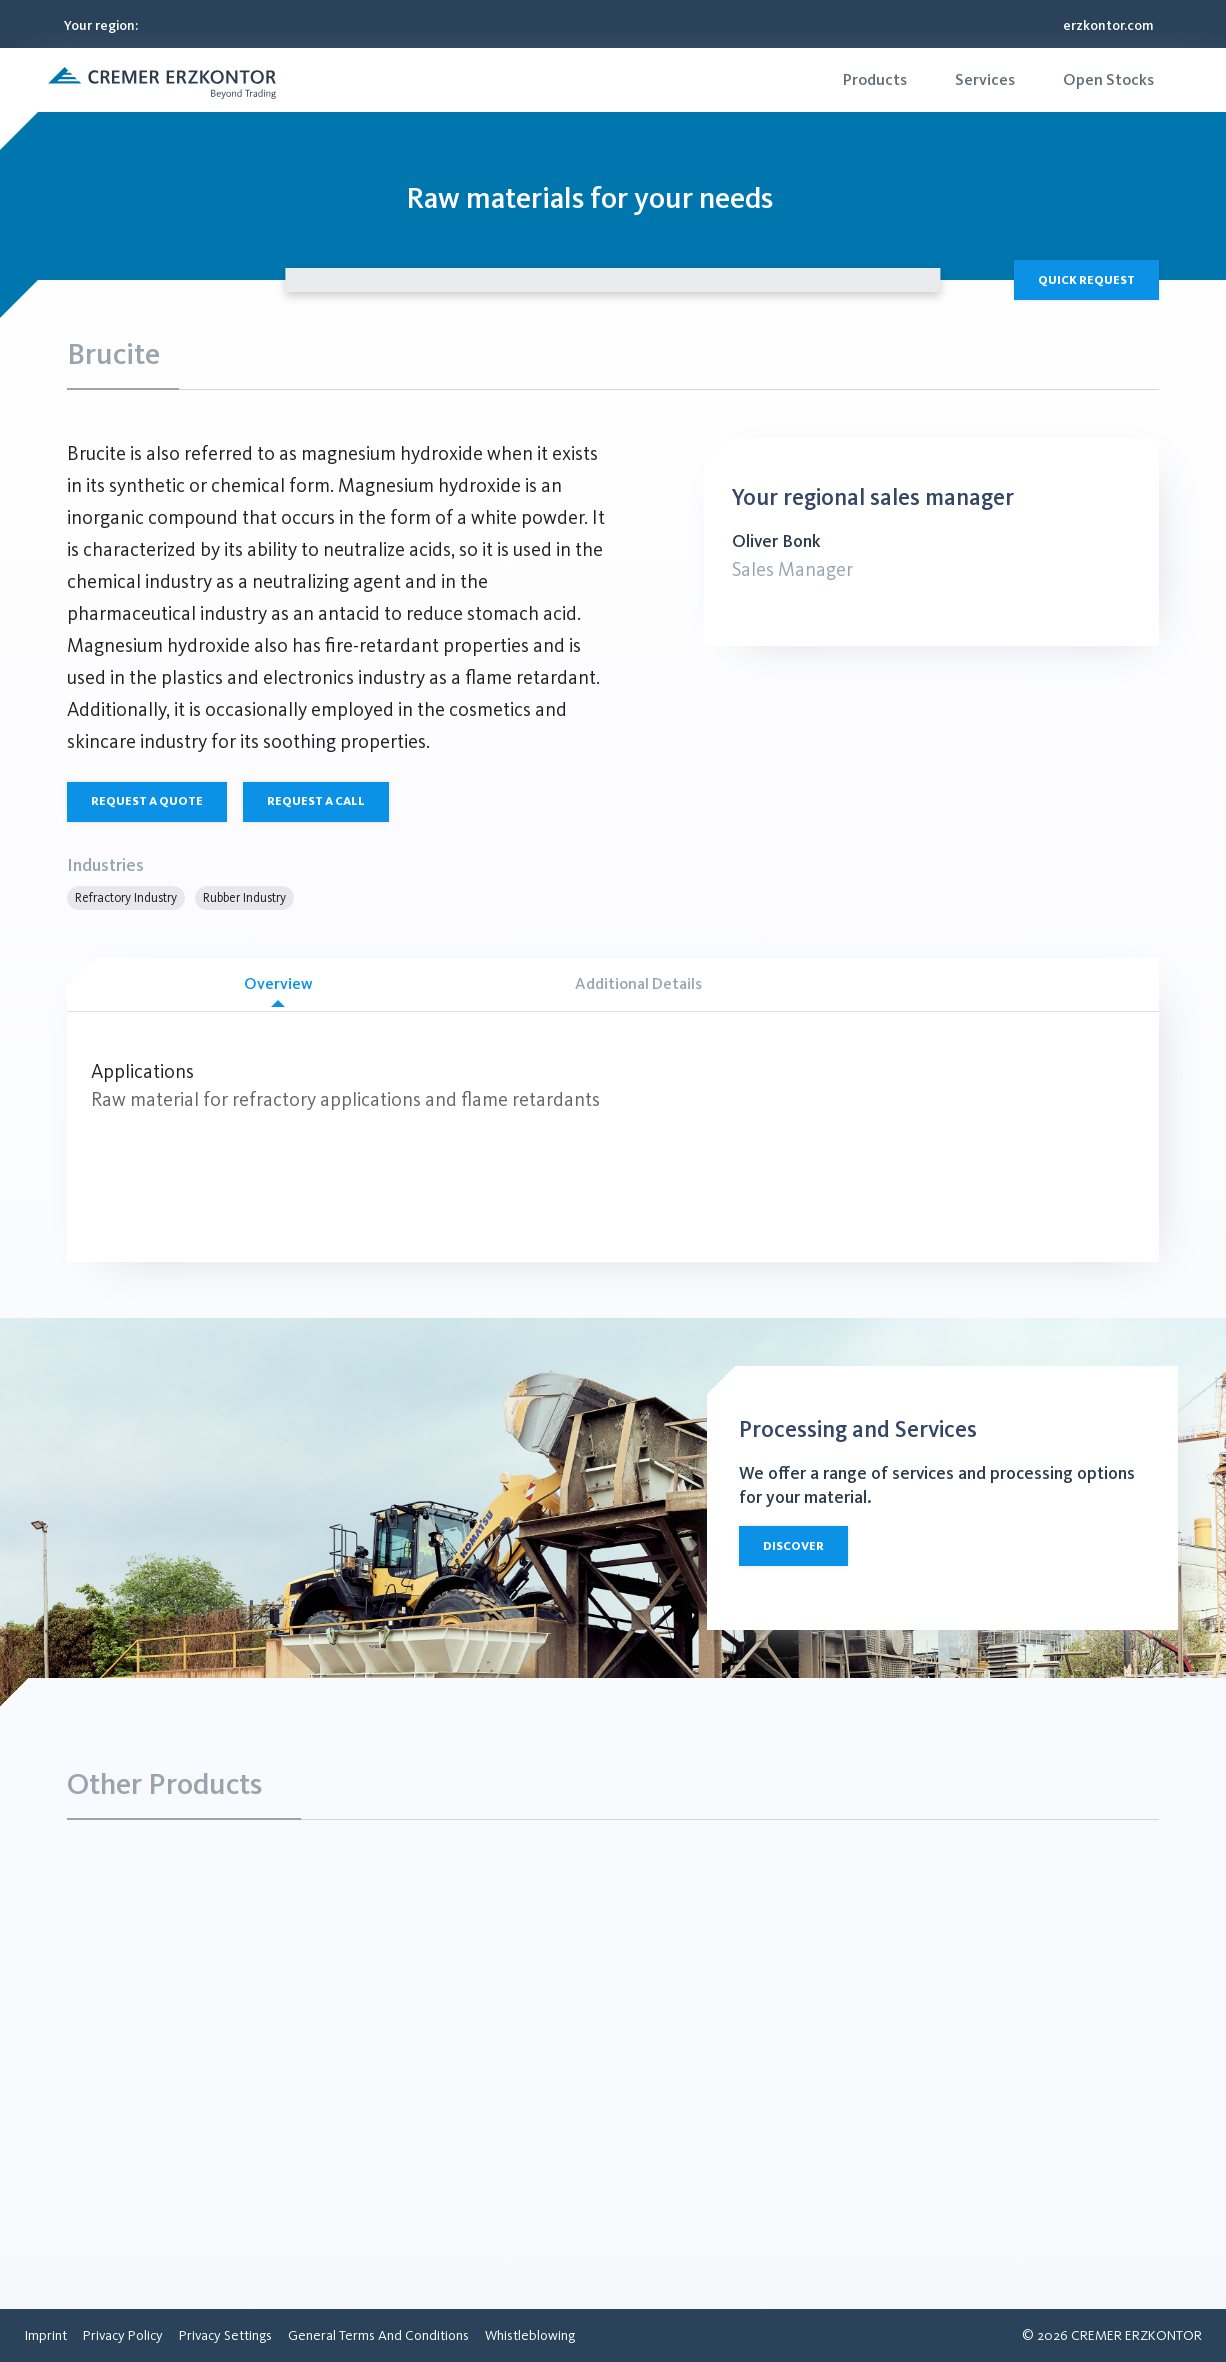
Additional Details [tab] (638, 983)
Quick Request (1086, 280)
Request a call (316, 801)
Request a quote (147, 801)
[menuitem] (875, 80)
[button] (162, 80)
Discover (793, 1546)
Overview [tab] (278, 990)
